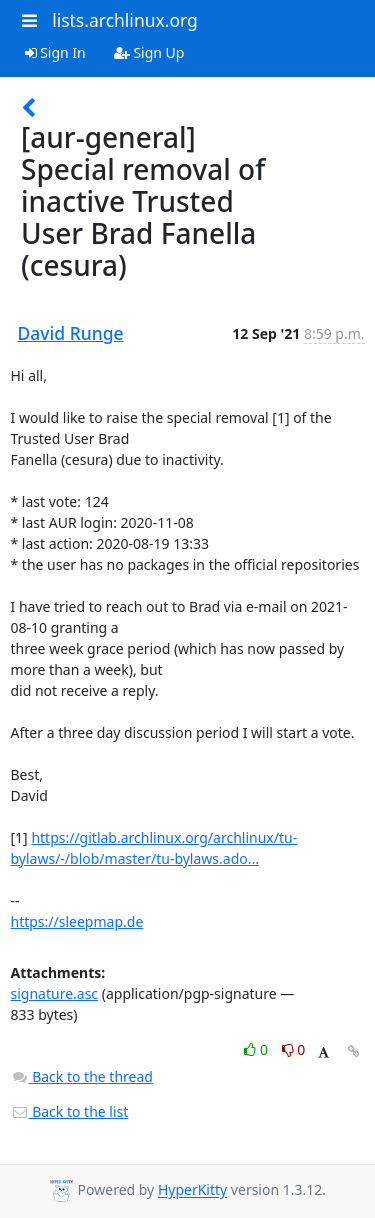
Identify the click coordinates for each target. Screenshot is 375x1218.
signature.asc (55, 993)
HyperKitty (192, 1190)
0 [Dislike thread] (294, 1049)
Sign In (55, 52)
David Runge (71, 333)
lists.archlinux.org (125, 20)
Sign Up (149, 52)
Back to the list (70, 1111)
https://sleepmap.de (77, 921)
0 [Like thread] (257, 1049)
